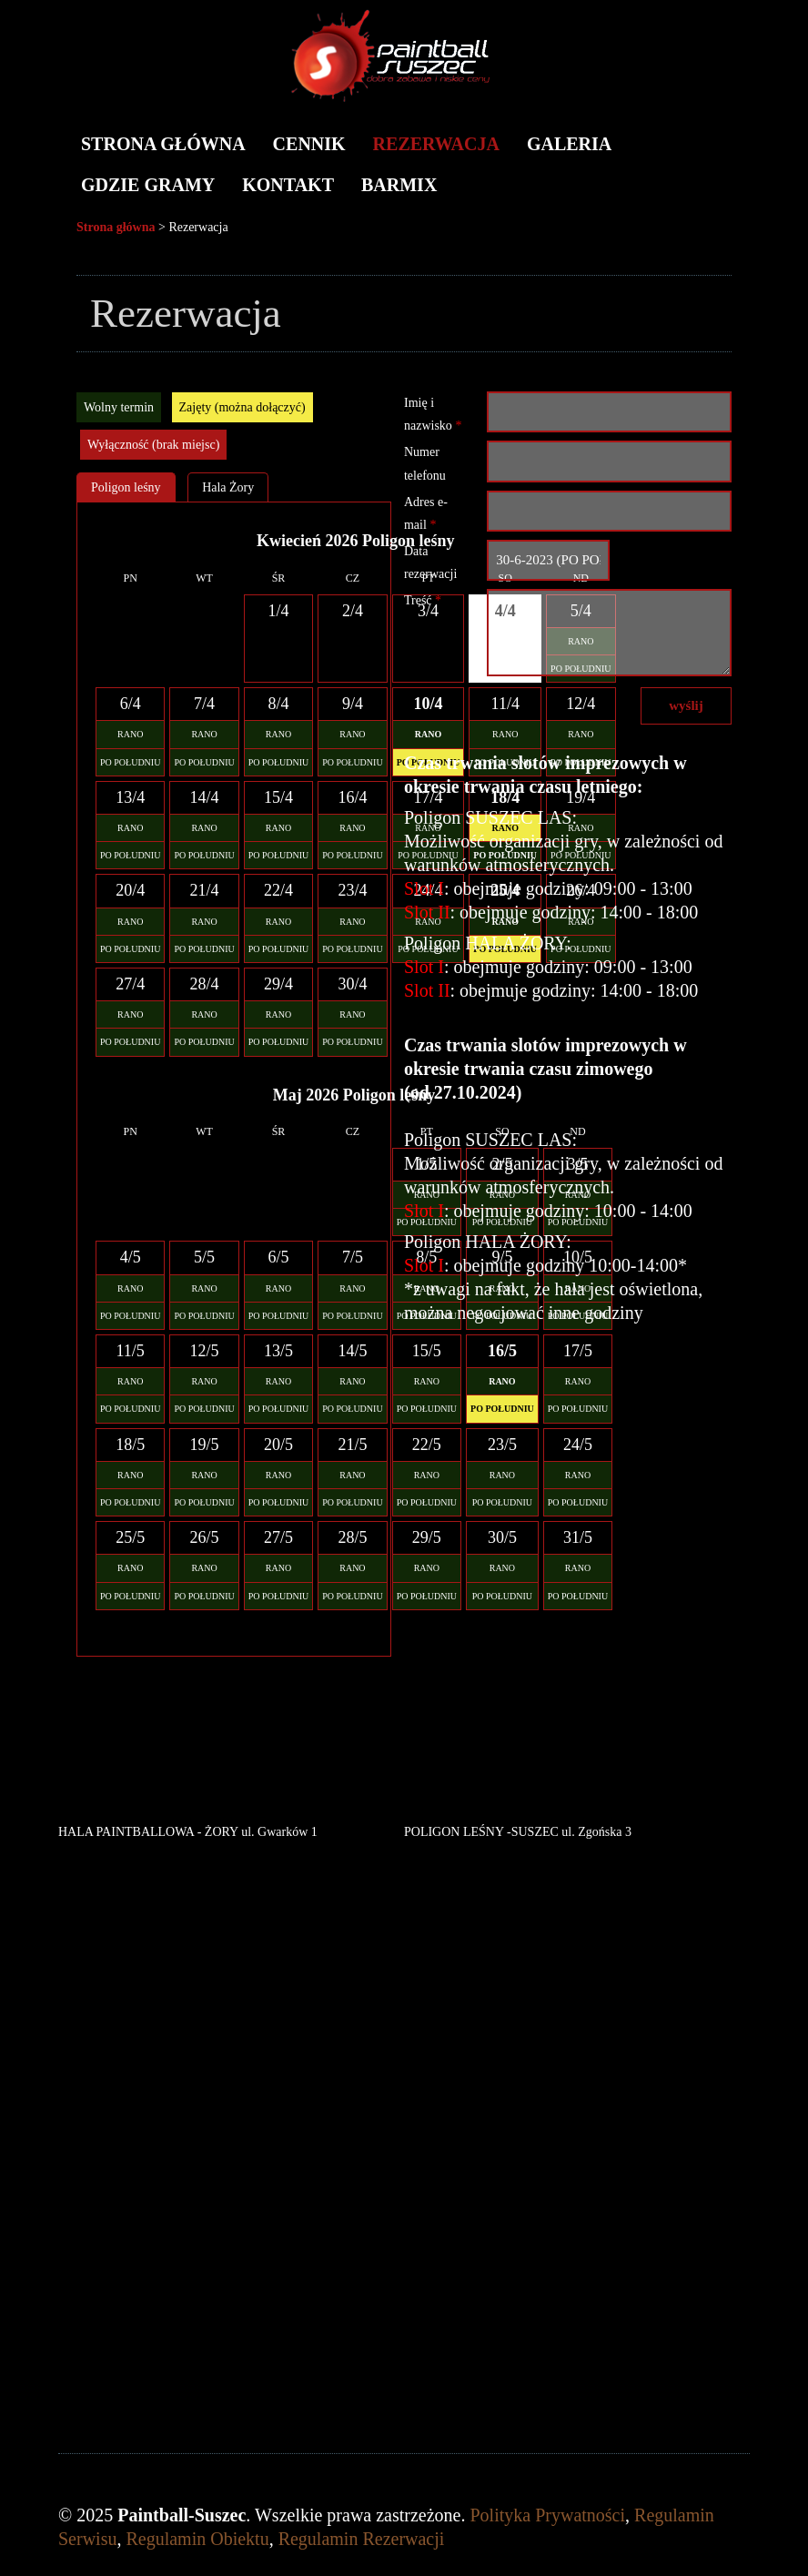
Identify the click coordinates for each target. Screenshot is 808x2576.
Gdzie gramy (148, 185)
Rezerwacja (436, 144)
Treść (422, 600)
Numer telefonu (425, 463)
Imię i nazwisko (432, 414)
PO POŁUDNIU (130, 762)
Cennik (309, 144)
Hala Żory (228, 487)
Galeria (569, 144)
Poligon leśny (126, 487)
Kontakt (288, 185)
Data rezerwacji (430, 562)
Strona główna (163, 144)
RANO (130, 734)
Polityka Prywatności (548, 2515)
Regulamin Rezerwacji (361, 2539)
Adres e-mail (426, 513)
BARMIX (399, 185)
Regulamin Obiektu (197, 2539)
